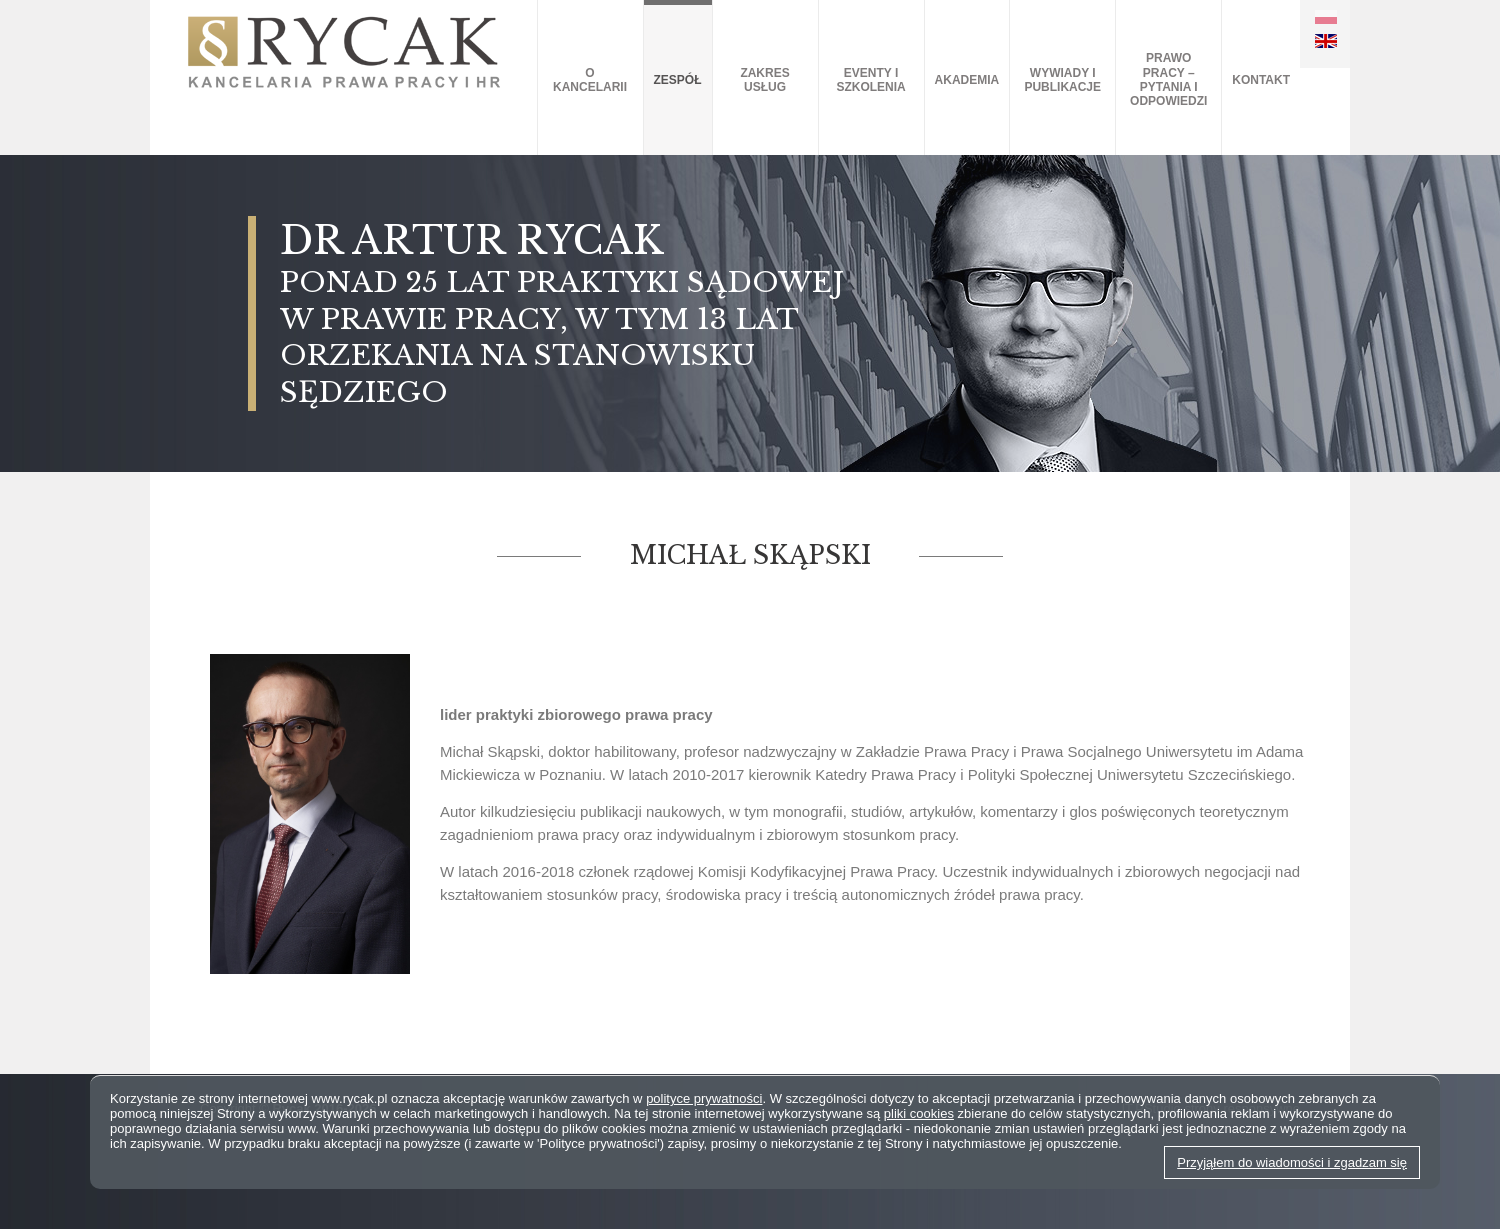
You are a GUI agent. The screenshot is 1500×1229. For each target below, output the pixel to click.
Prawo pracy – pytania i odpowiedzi (1168, 79)
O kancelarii (590, 80)
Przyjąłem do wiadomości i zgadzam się (1292, 1162)
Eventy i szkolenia (870, 80)
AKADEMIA (967, 80)
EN (1326, 41)
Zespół (678, 80)
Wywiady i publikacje (1062, 80)
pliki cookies (919, 1113)
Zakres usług (764, 80)
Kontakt (1261, 80)
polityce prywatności (704, 1098)
